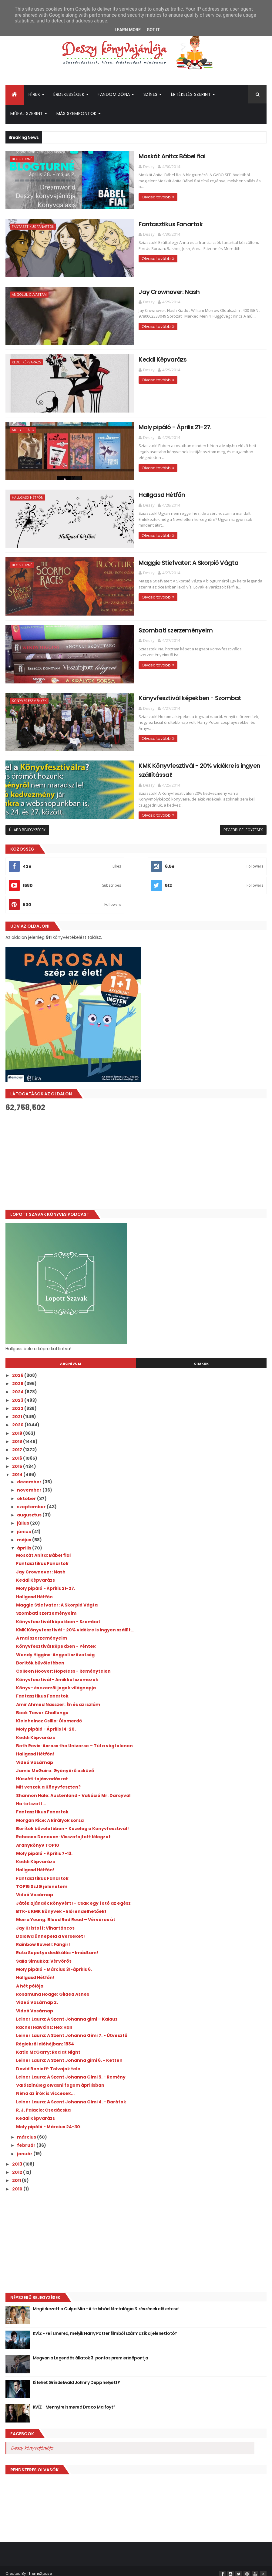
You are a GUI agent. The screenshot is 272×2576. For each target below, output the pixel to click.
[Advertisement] (136, 1155)
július (23, 1518)
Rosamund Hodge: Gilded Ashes (52, 1988)
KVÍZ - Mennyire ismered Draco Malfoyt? (74, 2401)
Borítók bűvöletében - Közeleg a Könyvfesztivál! (72, 1823)
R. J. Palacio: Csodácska (43, 2104)
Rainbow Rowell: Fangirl (43, 1939)
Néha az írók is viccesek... (45, 2088)
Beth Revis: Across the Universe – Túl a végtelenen (74, 1740)
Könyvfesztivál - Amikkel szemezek (57, 1674)
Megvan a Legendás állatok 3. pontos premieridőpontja (90, 2352)
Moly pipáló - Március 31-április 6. (54, 1964)
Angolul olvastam (29, 294)
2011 (17, 2175)
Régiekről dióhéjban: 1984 (45, 2038)
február (26, 2140)
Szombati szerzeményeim (140, 626)
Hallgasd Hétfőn (27, 495)
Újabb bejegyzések (27, 824)
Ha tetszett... (31, 1798)
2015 (17, 1461)
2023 (18, 1394)
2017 (17, 1444)
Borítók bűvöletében (40, 1657)
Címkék (201, 1357)
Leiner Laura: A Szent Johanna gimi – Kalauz (67, 2013)
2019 (17, 1428)
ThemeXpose (39, 2567)
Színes (150, 96)
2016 (17, 1452)
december (29, 1476)
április (24, 1542)
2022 (18, 1403)
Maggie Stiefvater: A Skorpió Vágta (152, 559)
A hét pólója (29, 1980)
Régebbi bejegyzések (243, 824)
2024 (18, 1386)
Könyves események (29, 696)
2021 (17, 1411)
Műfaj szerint (26, 115)
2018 (17, 1436)
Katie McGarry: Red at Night (48, 2046)
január (25, 2148)
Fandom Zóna (114, 96)
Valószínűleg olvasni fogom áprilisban (60, 2080)
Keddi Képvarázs (26, 361)
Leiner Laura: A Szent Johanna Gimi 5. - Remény (71, 2071)
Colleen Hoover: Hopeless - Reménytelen (63, 1666)
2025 (18, 1378)
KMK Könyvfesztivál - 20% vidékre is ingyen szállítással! (181, 760)
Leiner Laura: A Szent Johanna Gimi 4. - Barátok (71, 2096)
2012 (17, 2166)
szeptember (32, 1501)
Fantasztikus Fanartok (33, 227)
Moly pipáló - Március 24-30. (48, 2121)
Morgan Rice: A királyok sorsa (50, 1815)
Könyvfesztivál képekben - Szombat (154, 693)
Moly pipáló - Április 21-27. (139, 425)
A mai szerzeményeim (41, 1632)
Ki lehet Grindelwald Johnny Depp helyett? (76, 2377)
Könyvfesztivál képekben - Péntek (56, 1641)
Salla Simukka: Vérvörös (44, 1955)
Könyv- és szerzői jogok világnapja (56, 1682)
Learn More (128, 29)
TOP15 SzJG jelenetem (41, 1881)
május (24, 1534)
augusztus (29, 1509)
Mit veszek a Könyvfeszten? (48, 1782)
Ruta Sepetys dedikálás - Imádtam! (57, 1947)
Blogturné (22, 160)
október (27, 1493)
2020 (18, 1419)
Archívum (70, 1357)
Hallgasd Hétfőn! (35, 1748)
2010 (17, 2183)
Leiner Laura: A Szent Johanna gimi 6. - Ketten (69, 2055)
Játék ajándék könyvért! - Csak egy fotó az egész (73, 1897)
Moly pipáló (23, 428)
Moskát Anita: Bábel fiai (136, 157)
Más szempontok (76, 115)
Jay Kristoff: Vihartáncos (45, 1922)
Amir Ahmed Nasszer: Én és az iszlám (58, 1699)
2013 (17, 2158)
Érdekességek (68, 96)
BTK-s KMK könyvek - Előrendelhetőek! (61, 1906)
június (24, 1526)
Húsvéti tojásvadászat (42, 1773)
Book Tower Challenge (42, 1707)
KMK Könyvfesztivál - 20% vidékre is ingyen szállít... (75, 1624)
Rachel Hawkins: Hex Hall (44, 2021)
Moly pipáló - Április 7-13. (44, 1848)
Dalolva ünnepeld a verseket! (50, 1930)
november (29, 1485)
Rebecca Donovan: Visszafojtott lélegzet (63, 1831)
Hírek (34, 96)
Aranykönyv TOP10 (37, 1839)
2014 (17, 1469)
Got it (153, 29)
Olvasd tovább (120, 191)
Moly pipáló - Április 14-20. (46, 1724)
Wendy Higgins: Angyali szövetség (55, 1649)
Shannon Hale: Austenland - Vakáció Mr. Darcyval (73, 1790)
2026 (18, 1370)
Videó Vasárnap (34, 1757)
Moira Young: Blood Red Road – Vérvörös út (65, 1914)
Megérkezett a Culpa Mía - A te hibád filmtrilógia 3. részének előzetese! (106, 2303)
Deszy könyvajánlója (32, 2442)
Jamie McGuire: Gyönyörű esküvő (55, 1765)
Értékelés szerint (191, 96)
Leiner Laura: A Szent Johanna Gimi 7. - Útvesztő (71, 2030)
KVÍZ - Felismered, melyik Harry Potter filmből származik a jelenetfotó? (105, 2328)
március (27, 2131)
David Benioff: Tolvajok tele (48, 2063)
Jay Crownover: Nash (133, 291)
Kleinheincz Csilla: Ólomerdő (49, 1715)
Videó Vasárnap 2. (37, 1997)
